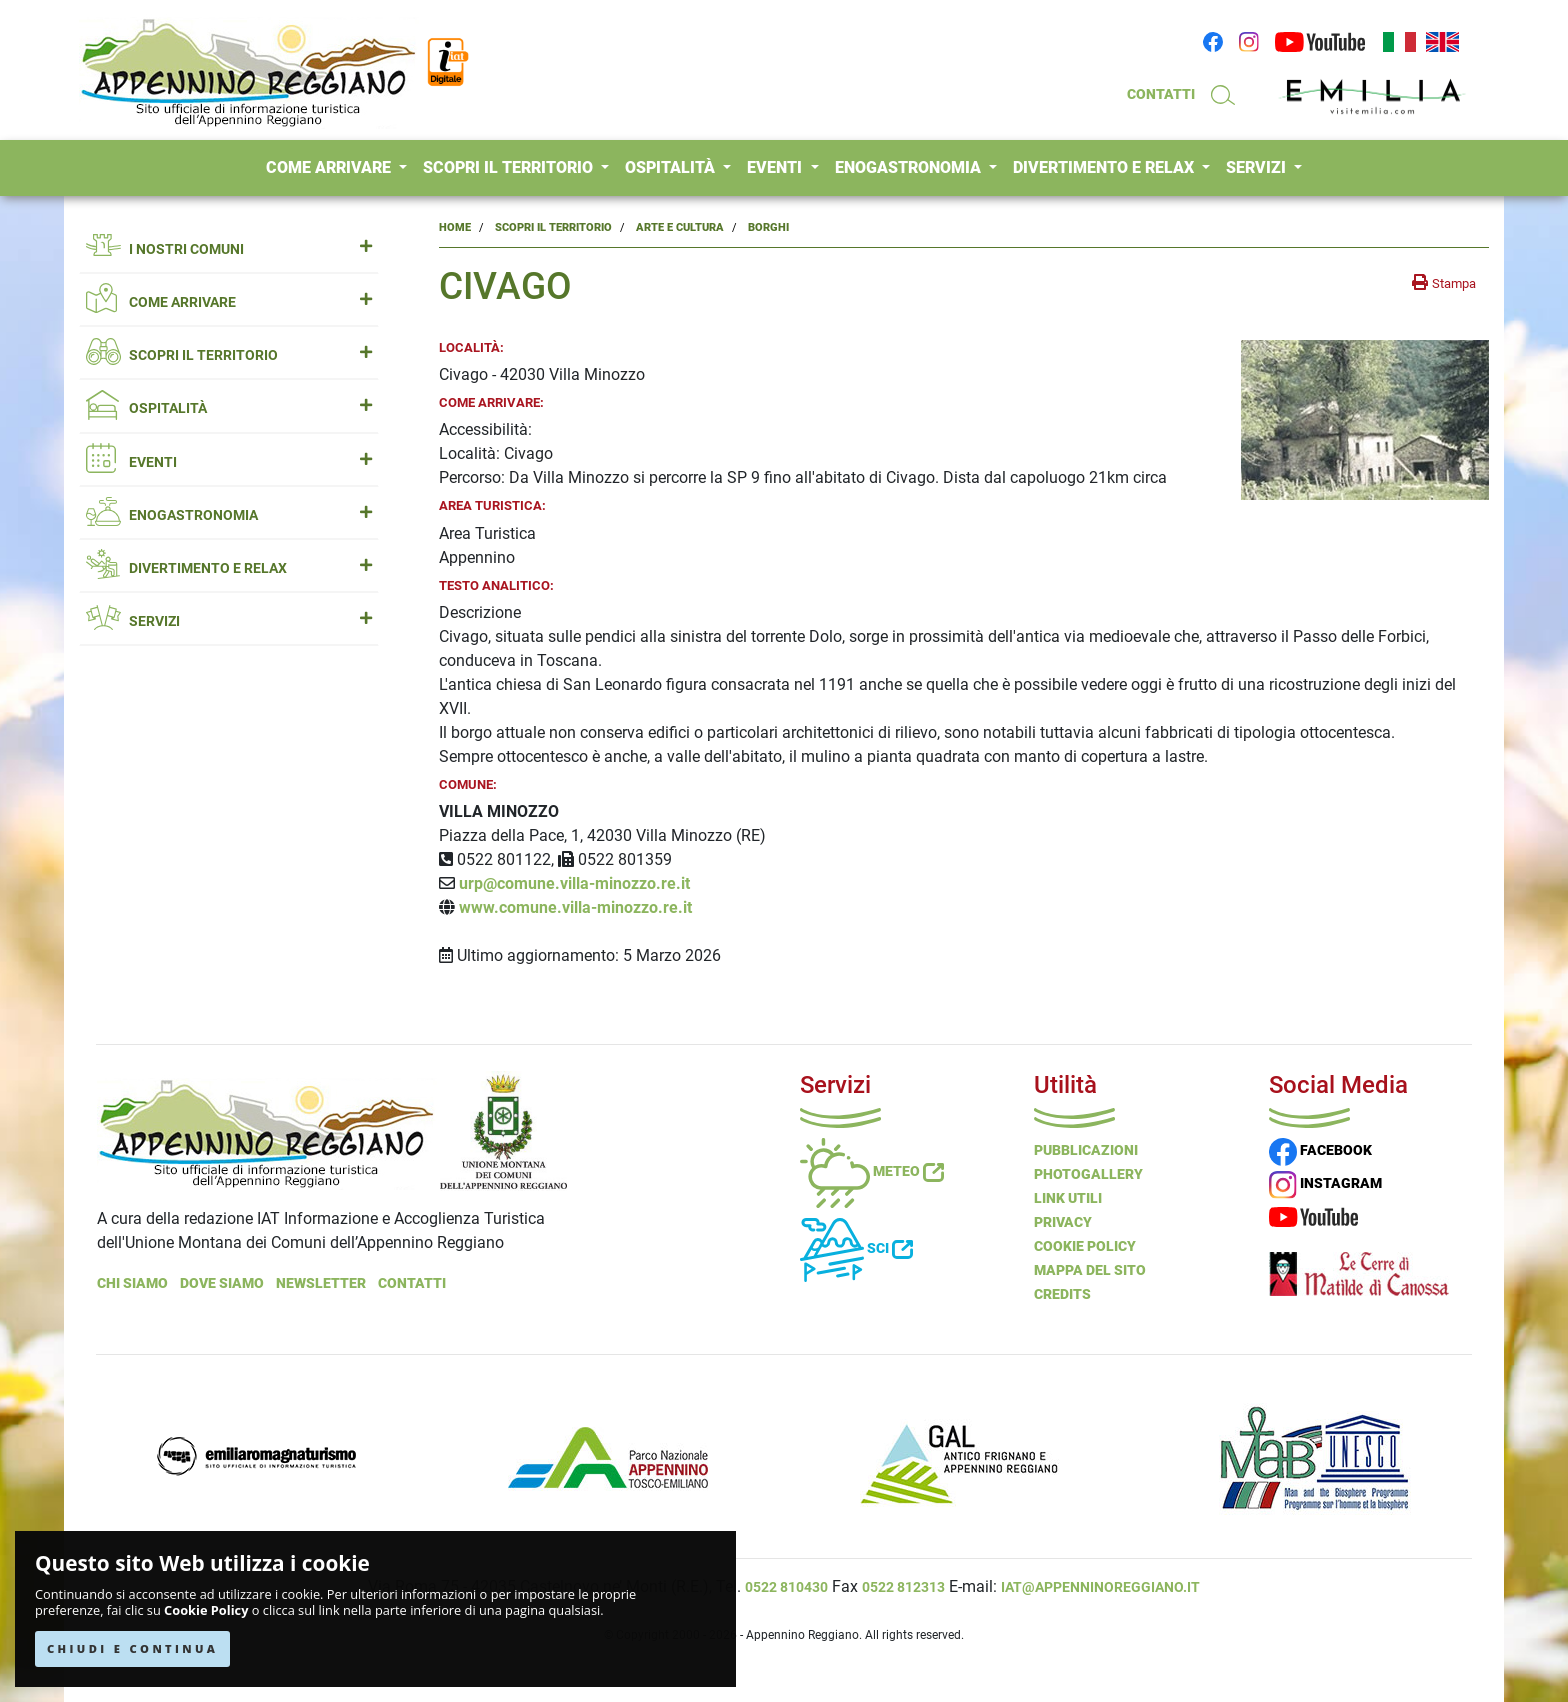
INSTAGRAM (1325, 1183)
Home (455, 227)
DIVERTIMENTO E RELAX (1105, 167)
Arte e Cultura (680, 227)
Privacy (1063, 1222)
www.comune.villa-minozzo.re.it (575, 907)
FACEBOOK (1320, 1150)
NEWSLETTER (321, 1283)
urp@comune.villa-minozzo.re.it (574, 883)
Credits (1062, 1294)
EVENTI (776, 167)
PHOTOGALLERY (1088, 1174)
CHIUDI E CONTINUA (132, 1648)
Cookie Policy (206, 1610)
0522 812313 (903, 1587)
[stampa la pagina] (1444, 283)
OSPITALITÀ (672, 167)
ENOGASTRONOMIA (910, 167)
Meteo (872, 1171)
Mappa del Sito (1090, 1270)
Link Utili (1068, 1198)
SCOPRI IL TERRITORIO (510, 167)
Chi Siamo (132, 1283)
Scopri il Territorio (553, 227)
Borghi (768, 227)
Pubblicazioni (1086, 1150)
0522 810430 (786, 1587)
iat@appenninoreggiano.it (1100, 1587)
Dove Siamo (222, 1283)
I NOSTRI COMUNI (229, 249)
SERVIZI (1258, 167)
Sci (856, 1248)
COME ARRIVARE (330, 167)
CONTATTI (1161, 94)
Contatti (412, 1283)
